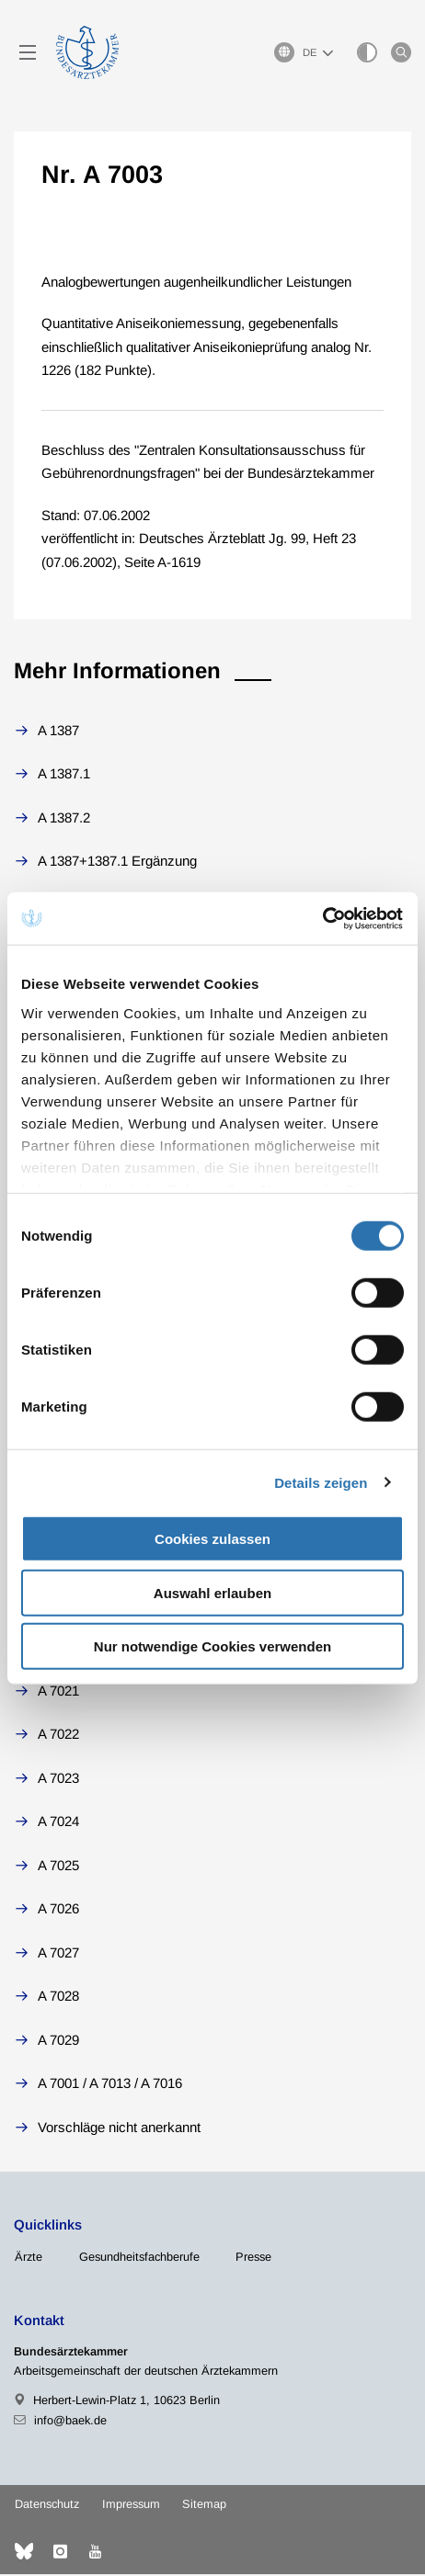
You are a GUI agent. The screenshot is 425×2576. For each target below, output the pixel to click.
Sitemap (204, 2506)
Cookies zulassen (212, 1539)
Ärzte (28, 2257)
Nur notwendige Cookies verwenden (212, 1646)
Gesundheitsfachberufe (139, 2257)
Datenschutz (47, 2506)
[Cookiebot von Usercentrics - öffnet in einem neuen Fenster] (323, 918)
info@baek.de (70, 2421)
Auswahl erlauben (212, 1592)
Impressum (131, 2506)
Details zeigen (320, 1482)
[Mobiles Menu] (27, 53)
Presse (253, 2257)
